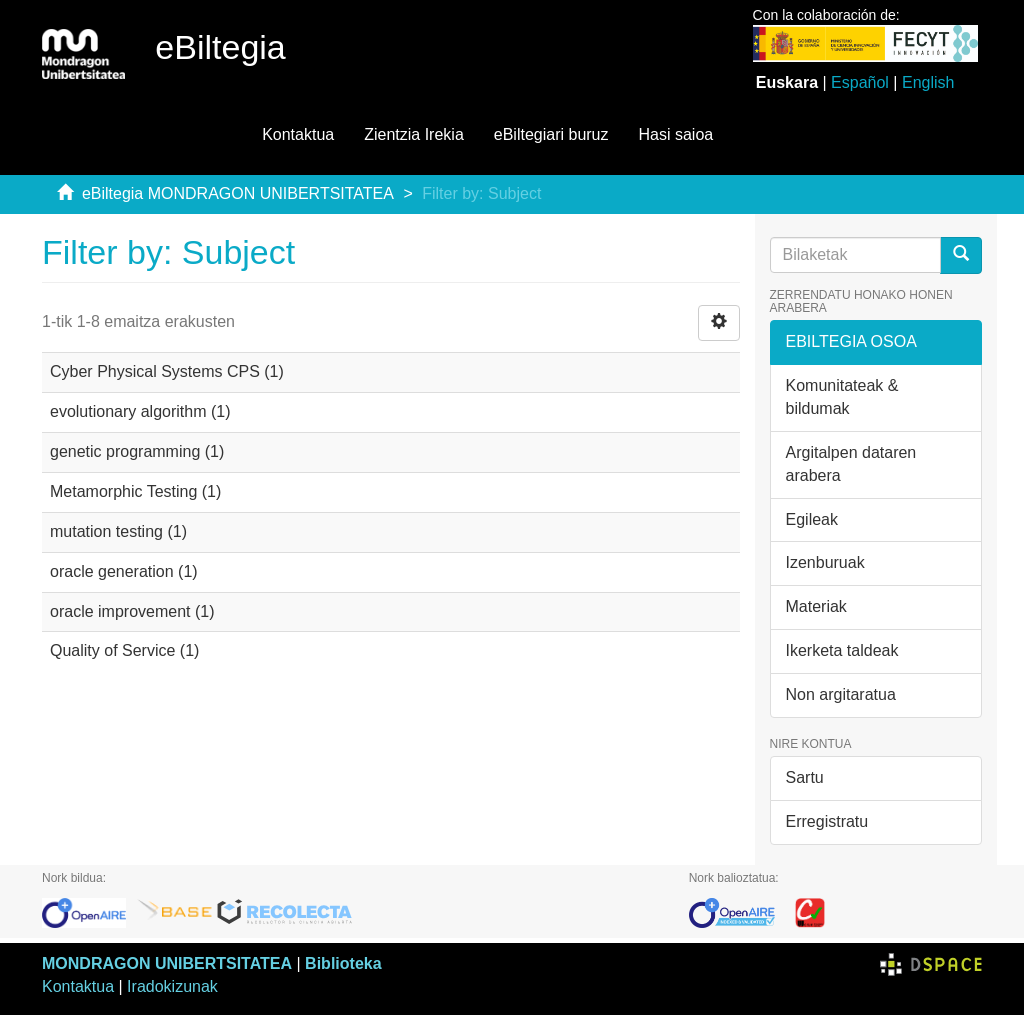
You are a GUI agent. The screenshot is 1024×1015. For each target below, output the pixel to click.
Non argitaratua (841, 694)
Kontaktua (298, 134)
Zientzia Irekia (414, 134)
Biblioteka (343, 963)
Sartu (805, 777)
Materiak (816, 606)
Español (860, 82)
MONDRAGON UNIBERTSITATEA (167, 963)
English (928, 82)
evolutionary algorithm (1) (140, 411)
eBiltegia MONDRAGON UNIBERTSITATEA (238, 193)
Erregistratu (827, 821)
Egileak (812, 519)
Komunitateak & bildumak (842, 397)
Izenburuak (825, 562)
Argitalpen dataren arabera (851, 464)
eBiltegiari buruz (551, 134)
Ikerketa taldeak (842, 650)
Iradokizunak (172, 986)
